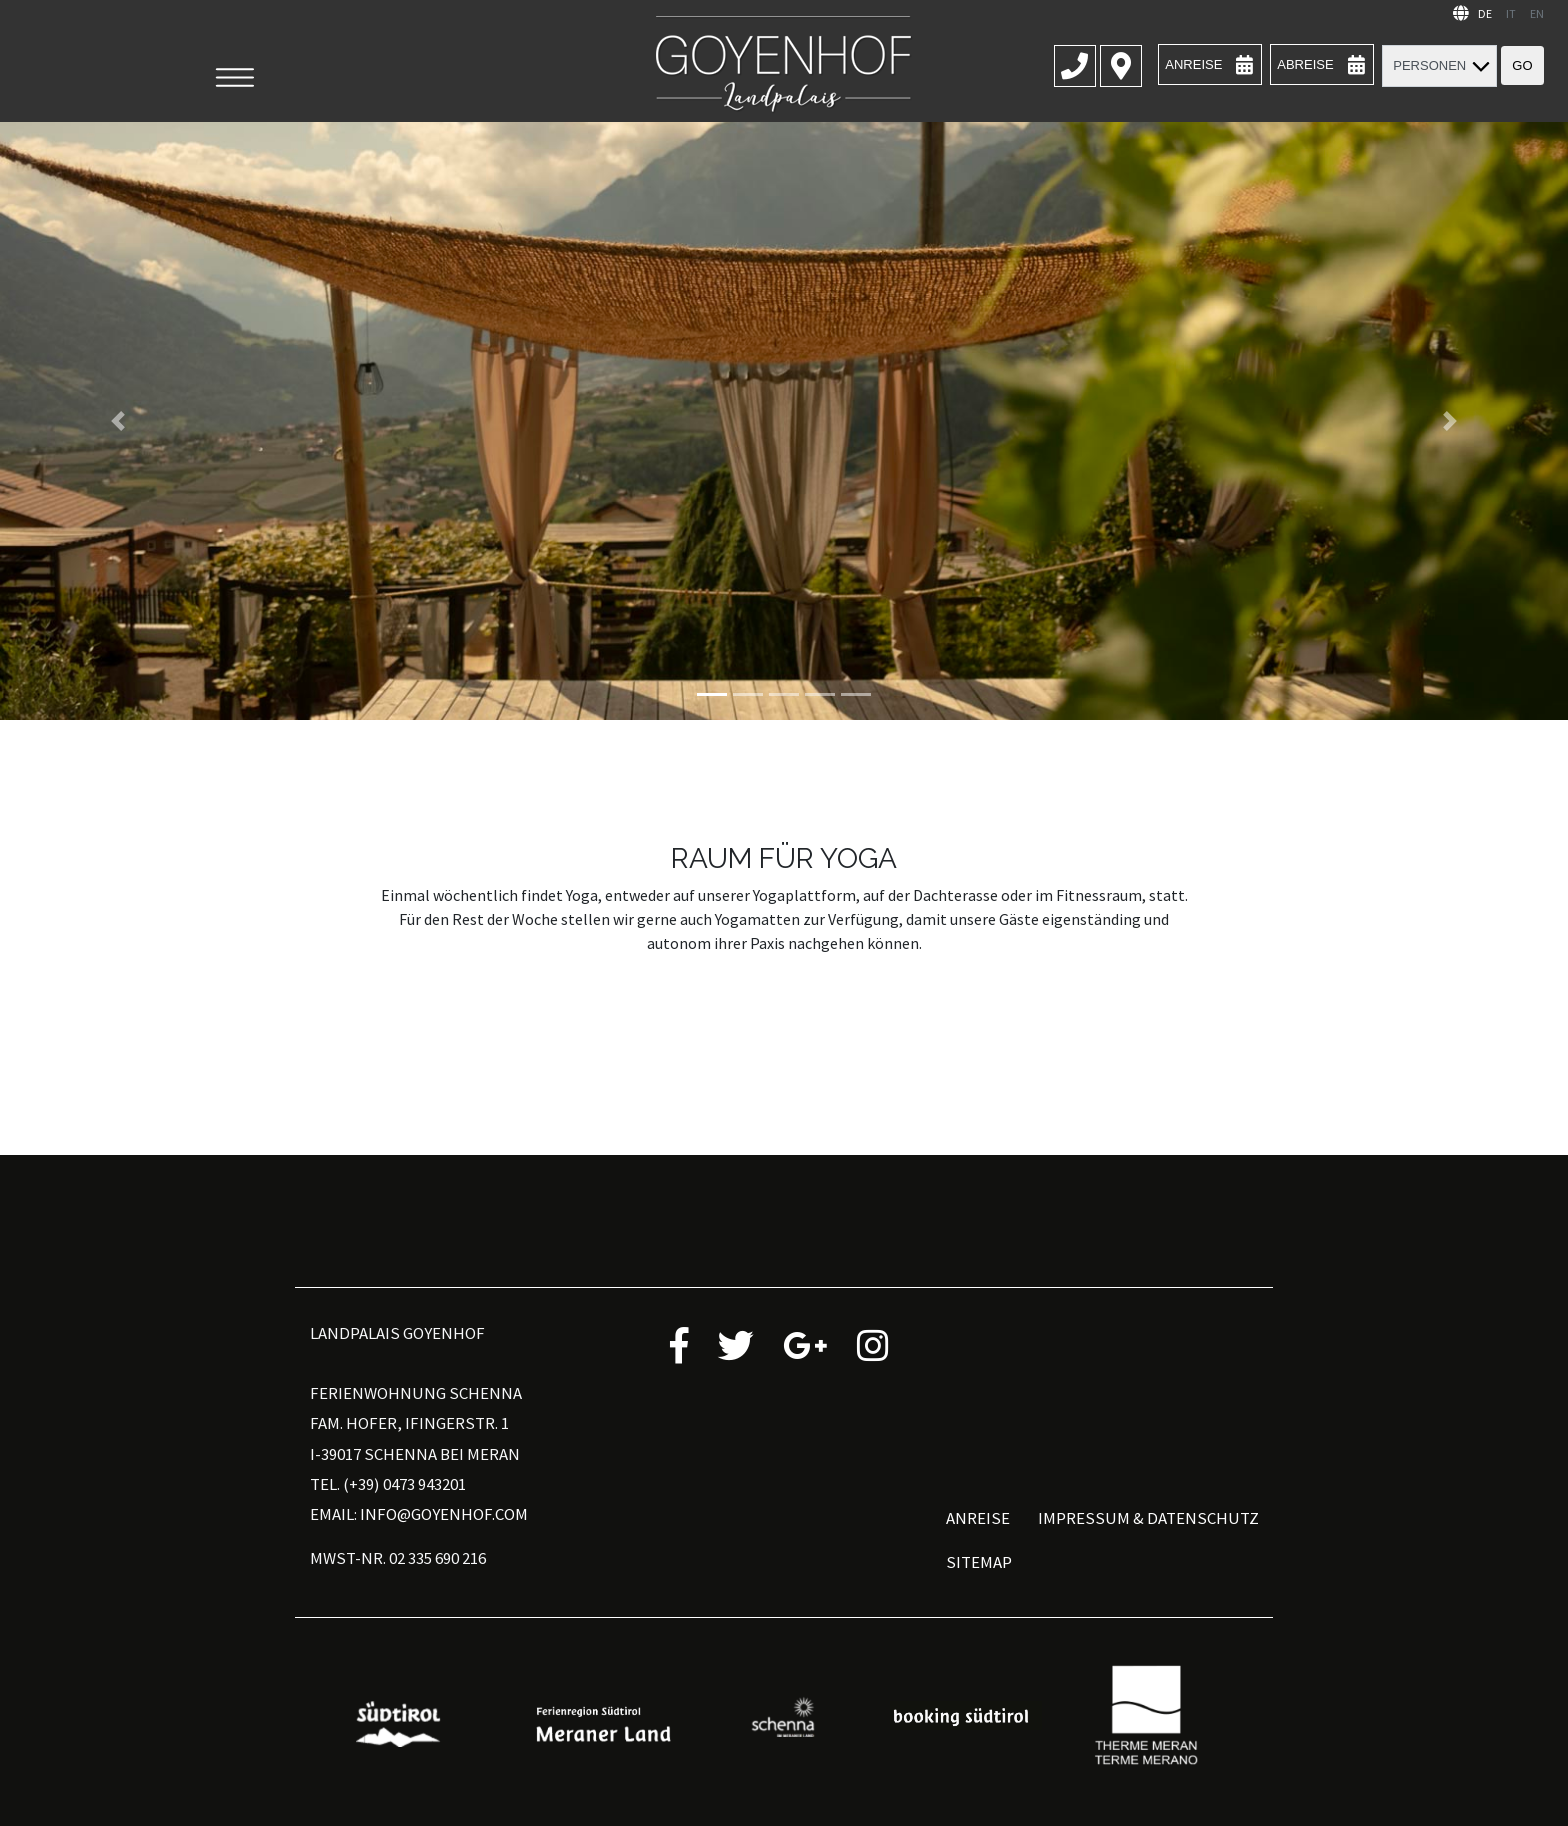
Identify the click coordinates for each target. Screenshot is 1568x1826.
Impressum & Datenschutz (1148, 1518)
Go (1522, 65)
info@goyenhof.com (444, 1514)
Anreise (978, 1518)
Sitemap (979, 1562)
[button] (117, 421)
